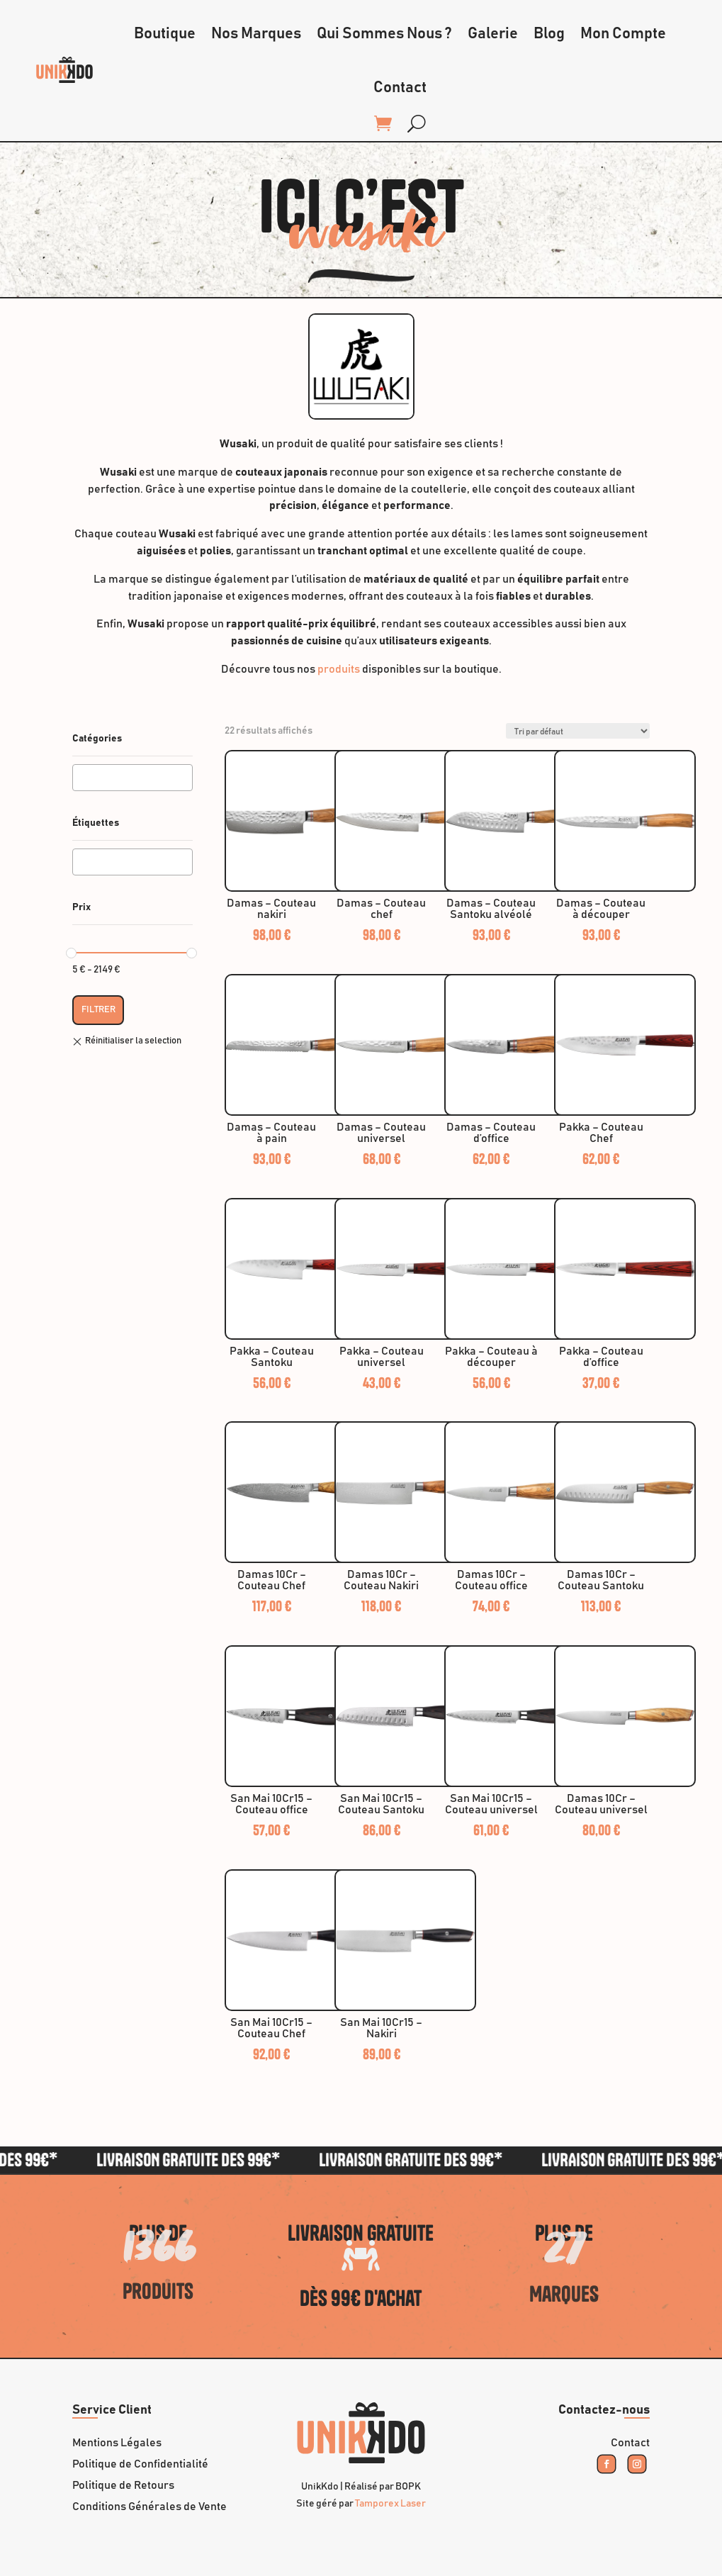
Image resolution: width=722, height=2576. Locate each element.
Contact (400, 88)
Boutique (165, 34)
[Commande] (578, 731)
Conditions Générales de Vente (149, 2507)
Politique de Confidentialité (140, 2464)
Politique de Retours (123, 2485)
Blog (549, 34)
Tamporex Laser (390, 2504)
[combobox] (132, 777)
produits (338, 669)
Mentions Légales (117, 2443)
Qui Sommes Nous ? (384, 34)
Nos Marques (256, 34)
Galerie (493, 34)
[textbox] (81, 778)
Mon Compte (623, 34)
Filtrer (98, 1009)
